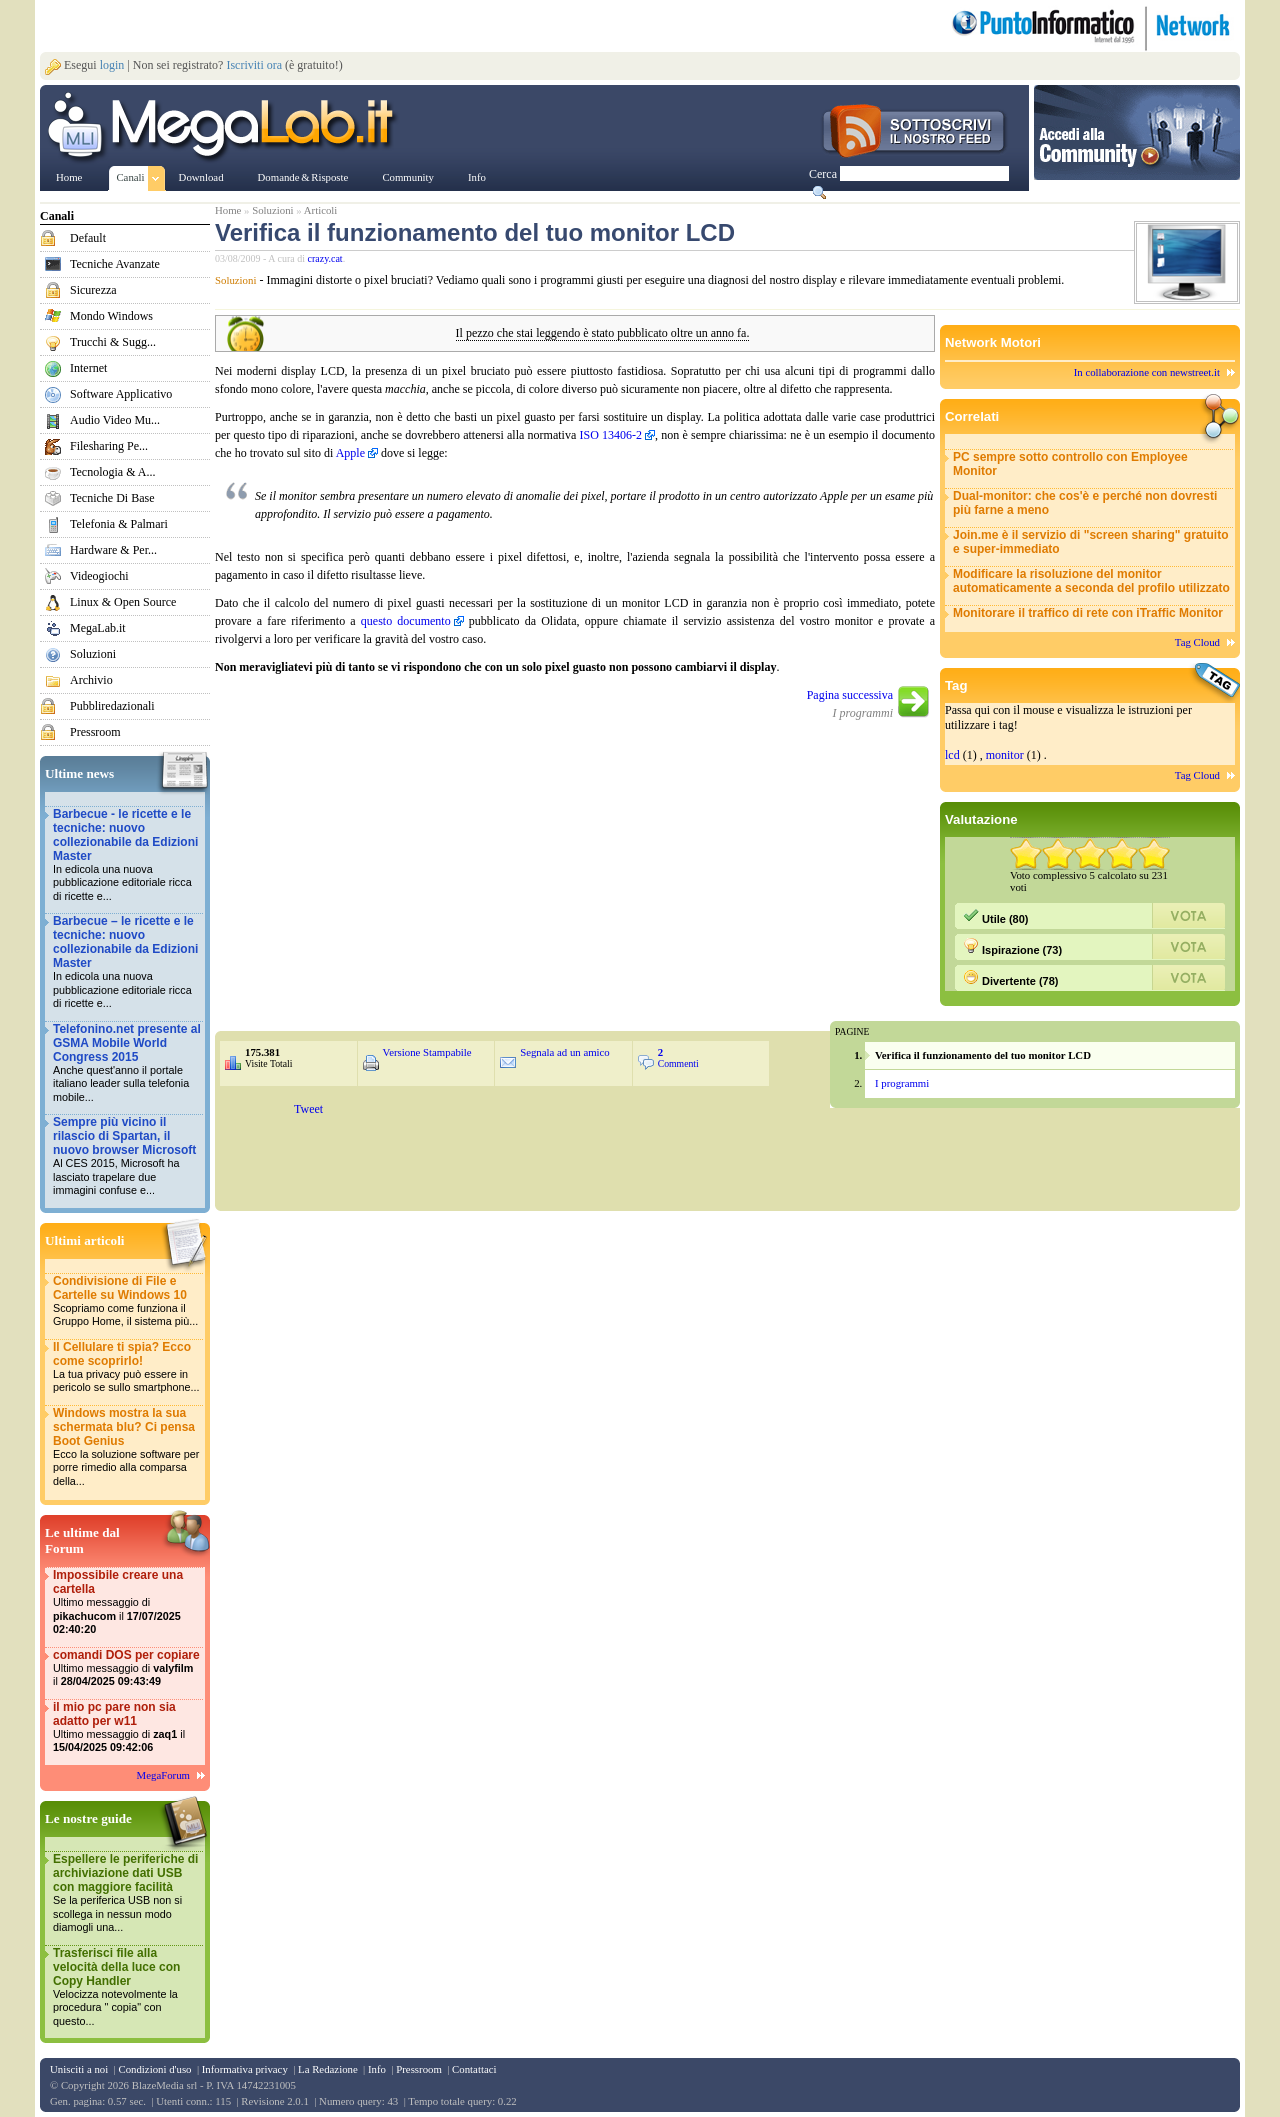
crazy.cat (325, 258)
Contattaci (474, 2069)
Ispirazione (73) (1012, 947)
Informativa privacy (245, 2069)
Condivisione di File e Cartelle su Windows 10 (127, 1301)
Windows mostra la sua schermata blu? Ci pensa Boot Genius (127, 1447)
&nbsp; (519, 1152)
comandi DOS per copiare (127, 1668)
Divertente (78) (1010, 978)
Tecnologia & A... (112, 472)
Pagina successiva (850, 695)
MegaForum (163, 1775)
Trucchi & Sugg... (113, 342)
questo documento (406, 621)
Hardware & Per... (113, 550)
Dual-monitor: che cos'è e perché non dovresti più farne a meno (1085, 503)
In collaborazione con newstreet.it (1147, 372)
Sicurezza (93, 290)
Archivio (91, 680)
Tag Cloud (1197, 642)
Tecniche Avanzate (115, 264)
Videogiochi (99, 576)
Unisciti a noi (79, 2069)
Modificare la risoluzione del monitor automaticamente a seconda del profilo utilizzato (1091, 581)
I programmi (902, 1083)
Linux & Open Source (123, 602)
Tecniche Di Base (112, 498)
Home (228, 210)
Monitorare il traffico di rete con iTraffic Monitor (1088, 613)
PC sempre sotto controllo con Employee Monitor (1070, 464)
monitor (1005, 755)
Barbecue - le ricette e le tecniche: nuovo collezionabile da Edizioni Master (127, 855)
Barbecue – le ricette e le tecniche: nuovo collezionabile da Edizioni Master (127, 962)
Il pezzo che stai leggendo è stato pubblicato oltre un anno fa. (603, 333)
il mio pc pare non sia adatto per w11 (127, 1727)
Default (88, 238)
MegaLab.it (98, 628)
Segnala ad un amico (565, 1052)
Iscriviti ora (254, 65)
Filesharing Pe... (109, 446)
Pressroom (95, 732)
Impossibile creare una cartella (127, 1602)
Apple (350, 453)
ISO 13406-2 (610, 435)
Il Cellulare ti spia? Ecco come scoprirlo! (127, 1367)
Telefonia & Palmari (119, 524)
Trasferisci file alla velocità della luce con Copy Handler (127, 1987)
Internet (88, 368)
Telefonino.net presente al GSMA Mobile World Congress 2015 (127, 1063)
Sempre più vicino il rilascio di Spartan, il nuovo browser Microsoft (127, 1156)
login (112, 65)
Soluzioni (93, 654)
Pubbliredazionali (112, 706)
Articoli (321, 210)
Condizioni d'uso (154, 2069)
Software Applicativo (121, 394)
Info (377, 2069)
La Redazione (328, 2069)
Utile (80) (996, 916)
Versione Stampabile (427, 1052)
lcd (952, 755)
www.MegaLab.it (224, 128)
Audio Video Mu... (115, 420)
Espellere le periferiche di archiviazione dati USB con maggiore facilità (127, 1893)
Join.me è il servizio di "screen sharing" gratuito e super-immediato (1090, 542)
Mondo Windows (111, 316)
